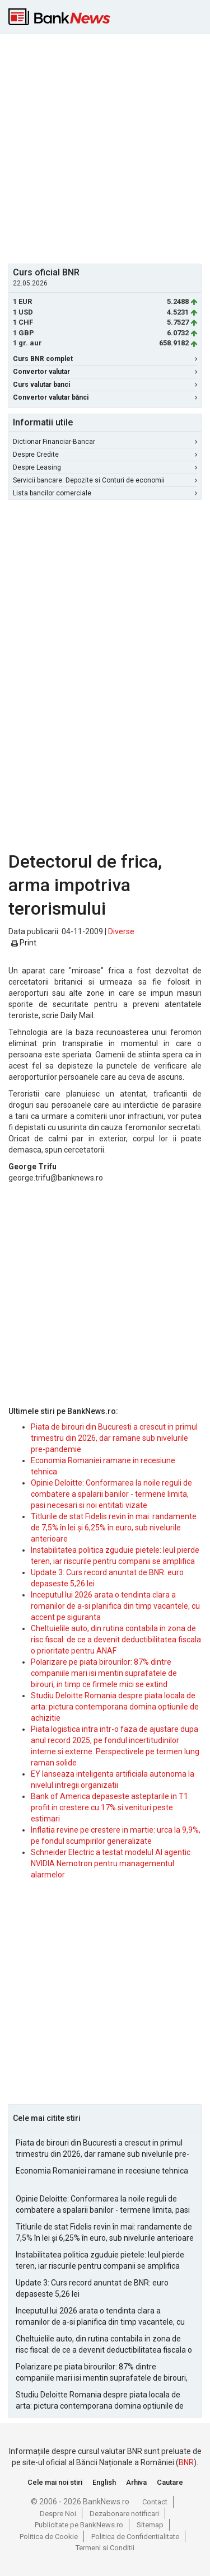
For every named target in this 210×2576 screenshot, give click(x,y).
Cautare (170, 2482)
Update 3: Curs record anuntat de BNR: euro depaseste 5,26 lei (92, 2288)
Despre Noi (58, 2513)
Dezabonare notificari (124, 2513)
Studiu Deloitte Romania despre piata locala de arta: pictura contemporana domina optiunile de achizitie (115, 1706)
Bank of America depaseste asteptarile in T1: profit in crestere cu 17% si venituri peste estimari (110, 1807)
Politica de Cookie (49, 2536)
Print (23, 942)
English (104, 2482)
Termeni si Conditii (105, 2548)
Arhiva (136, 2482)
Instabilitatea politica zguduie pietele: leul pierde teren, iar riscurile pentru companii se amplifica (100, 2260)
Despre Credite (105, 454)
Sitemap (150, 2525)
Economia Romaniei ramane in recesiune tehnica (102, 2170)
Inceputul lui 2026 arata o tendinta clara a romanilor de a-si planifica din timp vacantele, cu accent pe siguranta (115, 1606)
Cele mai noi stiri (54, 2482)
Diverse (121, 931)
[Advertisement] (105, 147)
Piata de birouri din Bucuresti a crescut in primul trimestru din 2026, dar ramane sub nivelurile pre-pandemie (114, 1438)
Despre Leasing (105, 467)
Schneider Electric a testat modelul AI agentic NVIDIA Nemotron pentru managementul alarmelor (110, 1863)
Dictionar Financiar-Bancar (105, 442)
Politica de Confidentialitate (135, 2536)
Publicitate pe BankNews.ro (79, 2525)
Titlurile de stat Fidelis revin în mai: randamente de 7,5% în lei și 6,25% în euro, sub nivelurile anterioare (114, 1527)
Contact (154, 2502)
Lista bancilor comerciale (105, 493)
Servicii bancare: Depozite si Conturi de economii (105, 480)
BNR (186, 2462)
